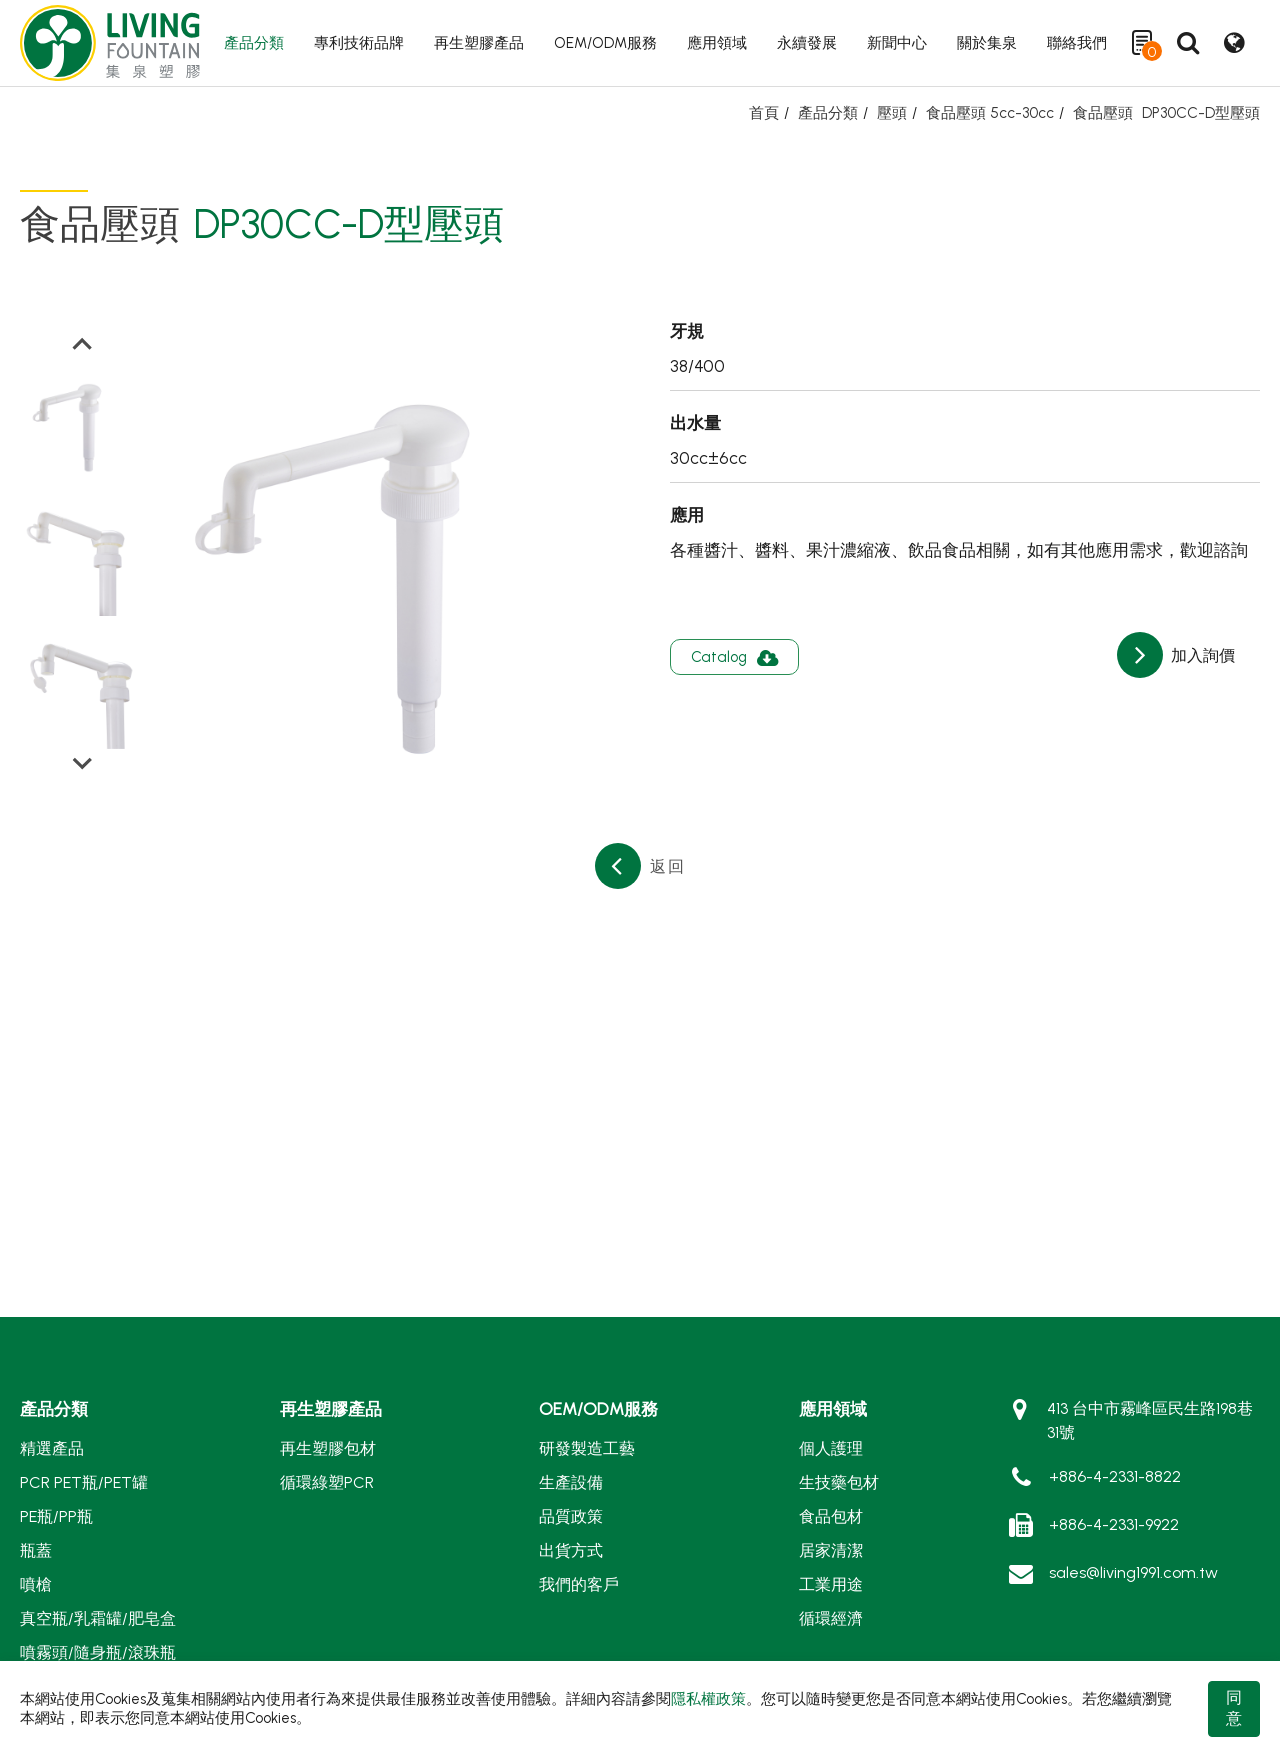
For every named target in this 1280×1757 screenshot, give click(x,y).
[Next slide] (82, 762)
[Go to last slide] (82, 345)
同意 (1234, 1708)
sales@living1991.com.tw (1133, 1572)
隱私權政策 (708, 1699)
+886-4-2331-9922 (1114, 1524)
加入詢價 (1201, 655)
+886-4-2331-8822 (1115, 1476)
